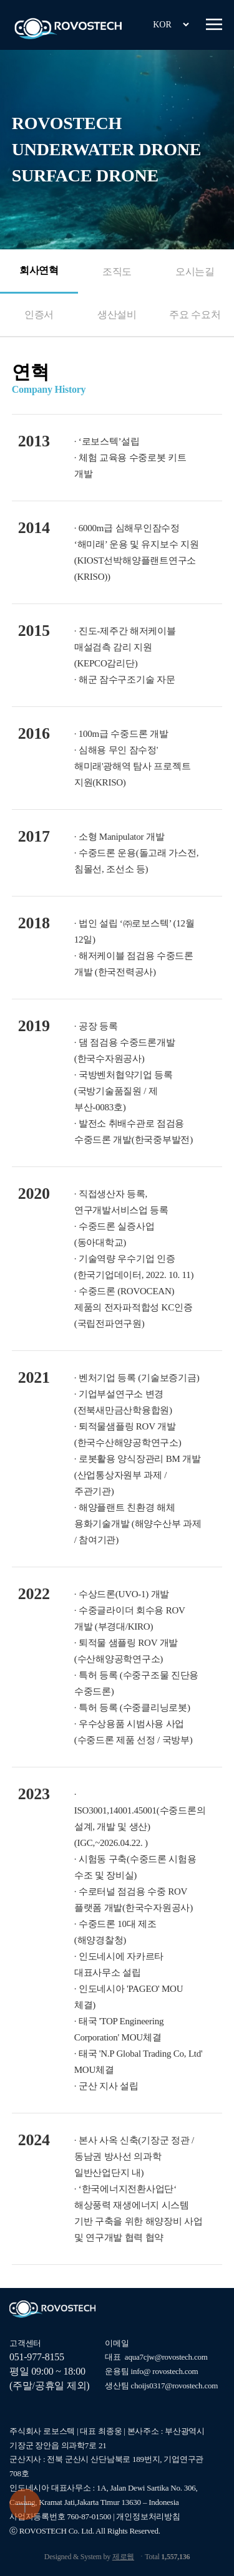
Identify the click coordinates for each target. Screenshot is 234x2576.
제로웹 (123, 2556)
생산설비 (117, 314)
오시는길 (195, 271)
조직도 (117, 271)
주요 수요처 (195, 314)
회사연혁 (39, 270)
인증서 (39, 314)
